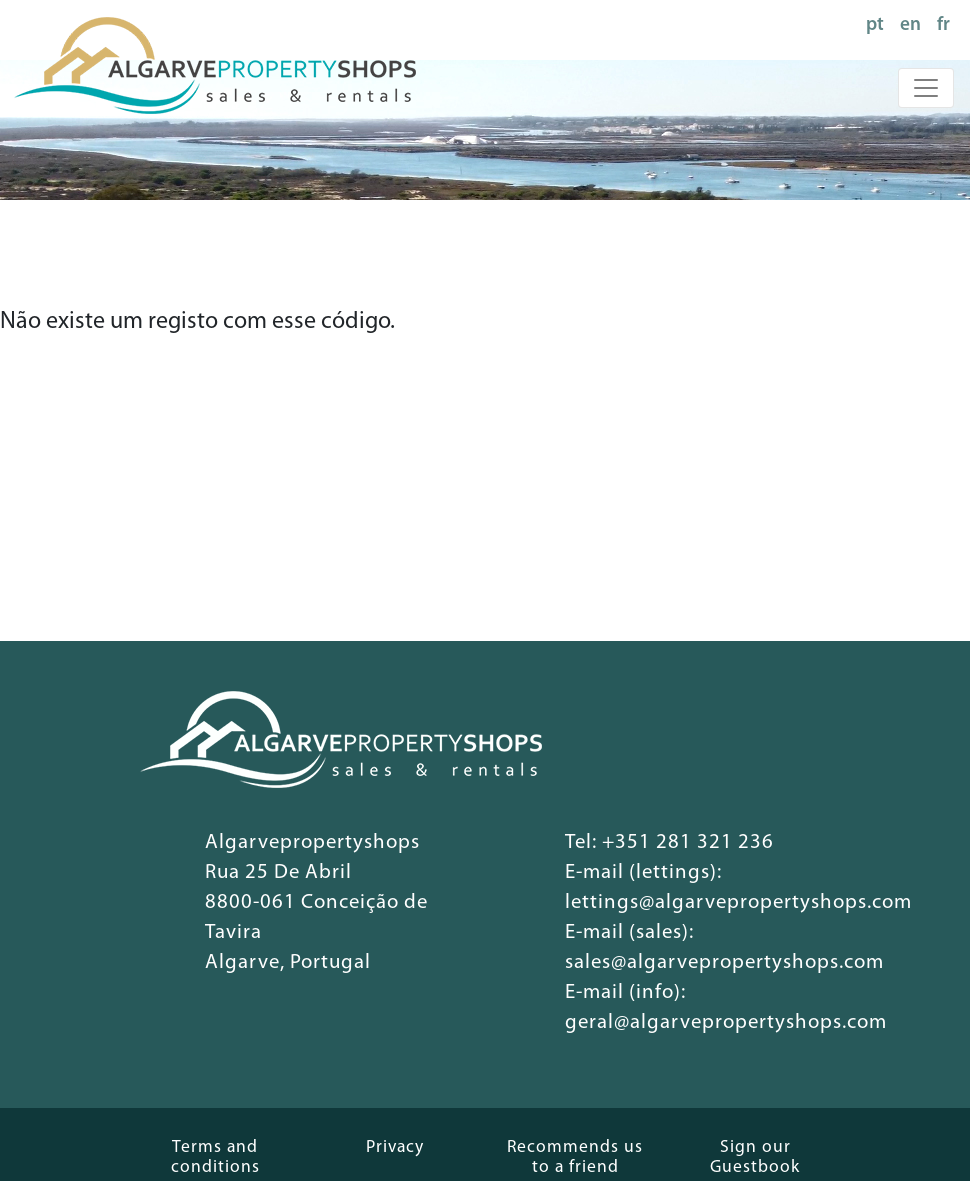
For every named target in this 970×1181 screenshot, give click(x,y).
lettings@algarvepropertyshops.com (738, 902)
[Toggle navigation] (926, 88)
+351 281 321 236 (688, 842)
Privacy (395, 1147)
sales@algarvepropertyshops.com (724, 962)
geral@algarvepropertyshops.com (726, 1022)
